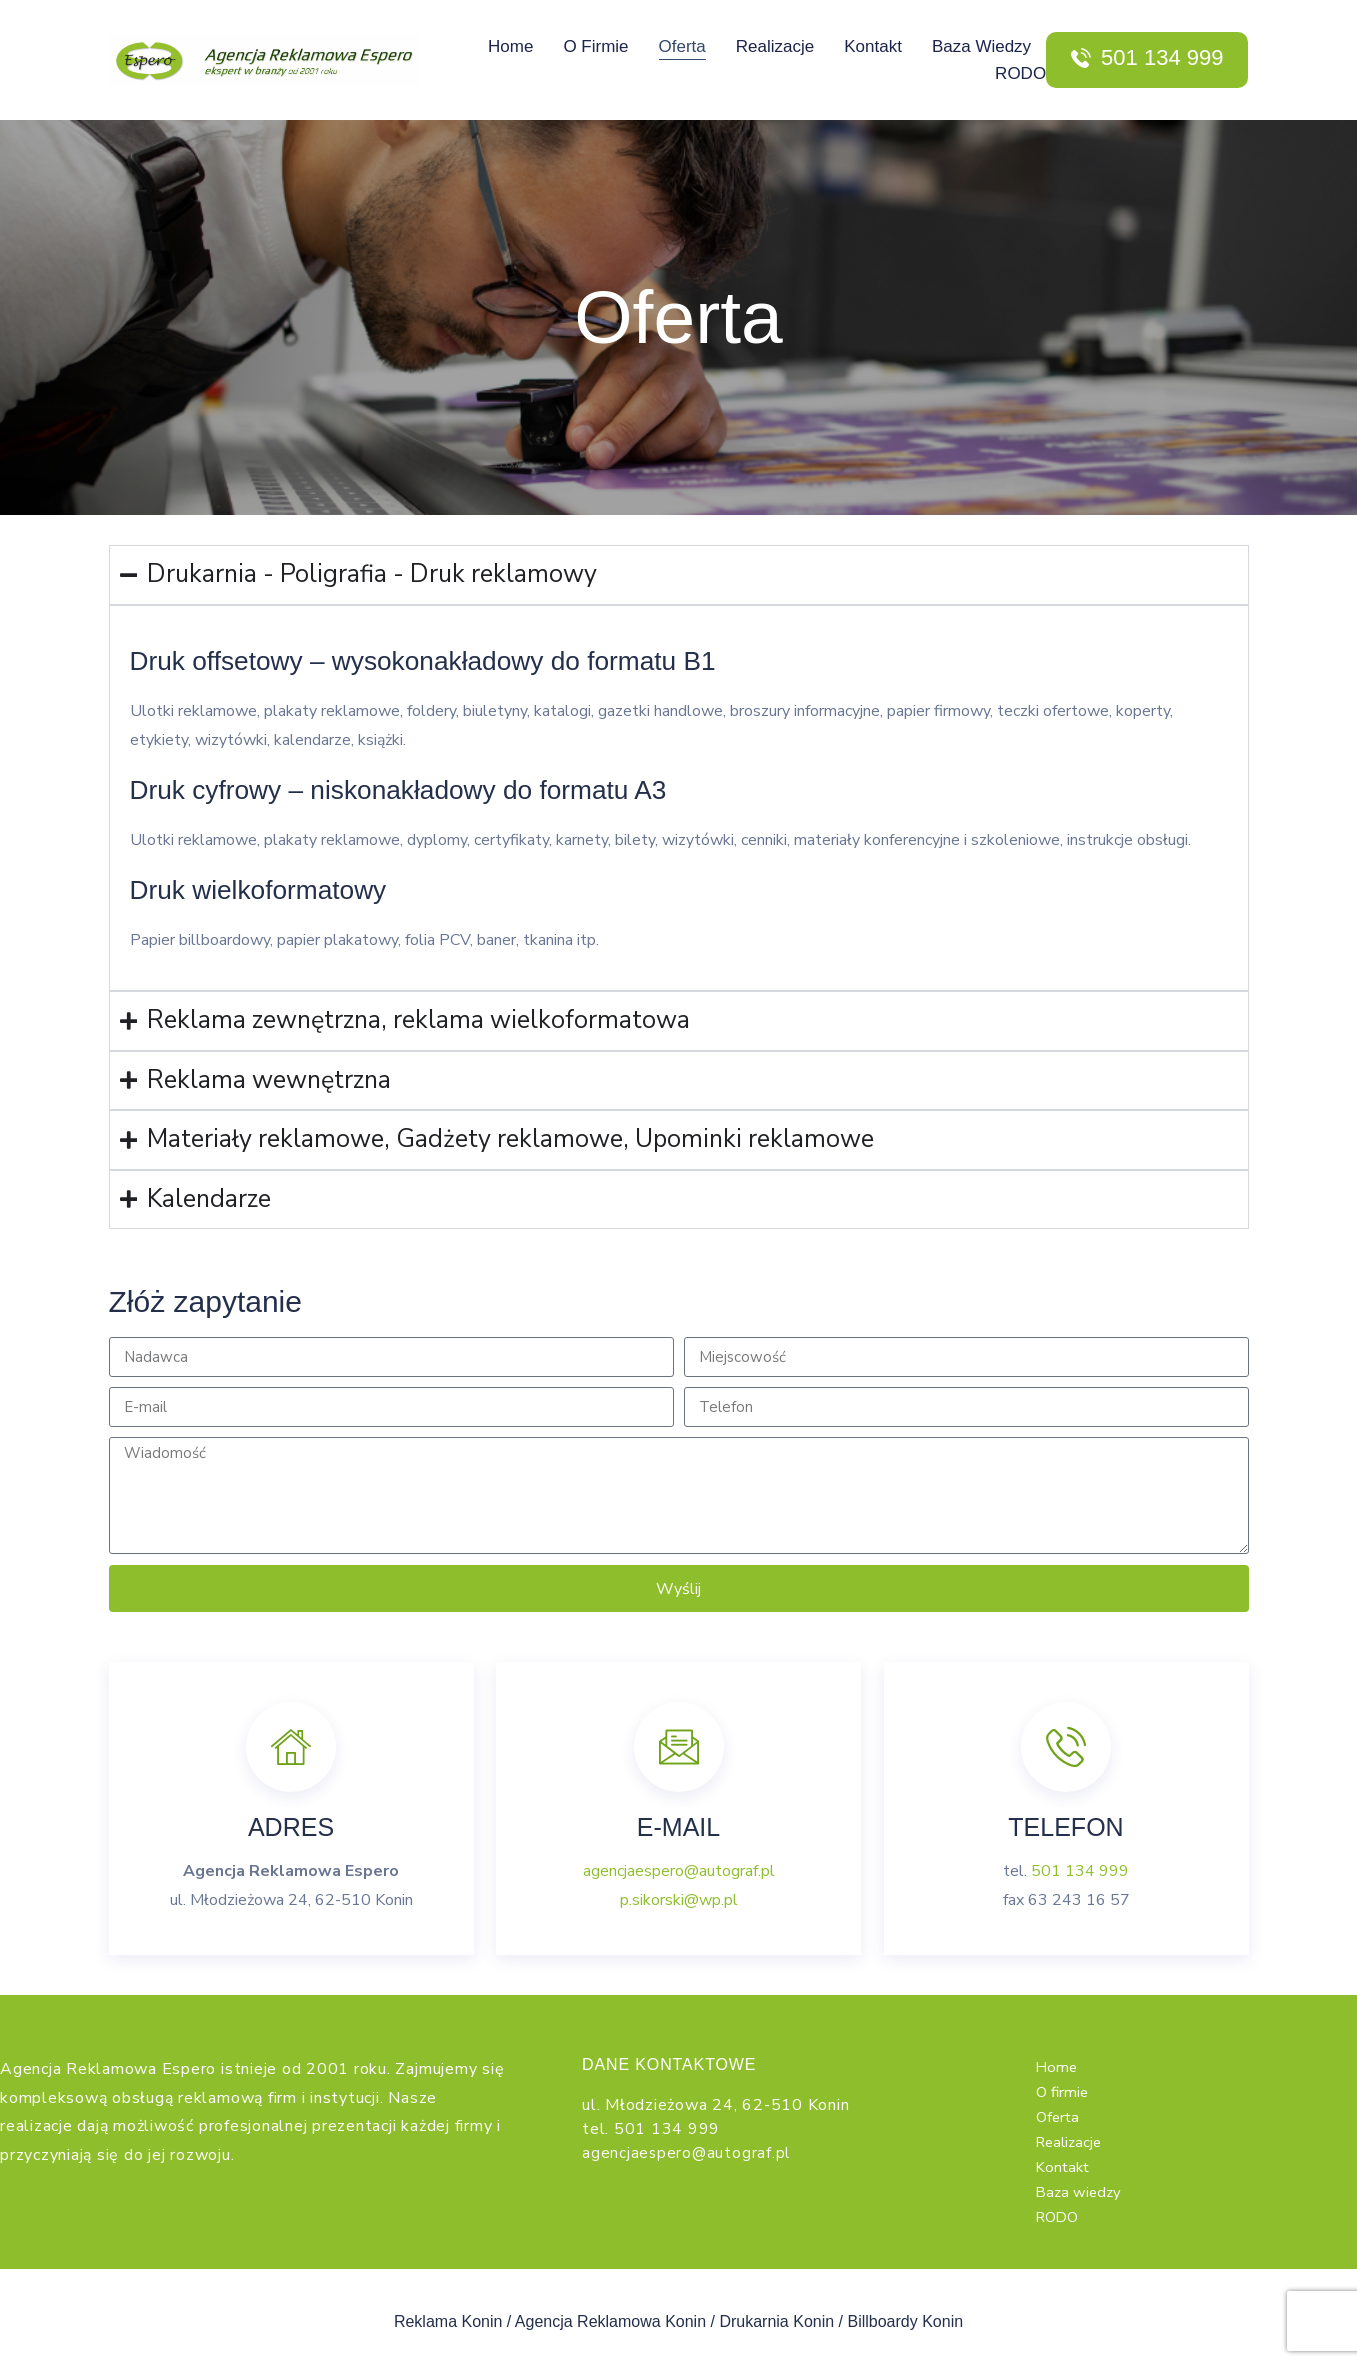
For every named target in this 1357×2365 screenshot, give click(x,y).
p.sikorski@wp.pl (679, 1900)
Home (510, 46)
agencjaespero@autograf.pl (679, 1871)
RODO (1020, 73)
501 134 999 (1080, 1871)
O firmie (595, 46)
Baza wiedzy (981, 46)
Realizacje (775, 46)
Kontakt (873, 46)
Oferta (682, 46)
